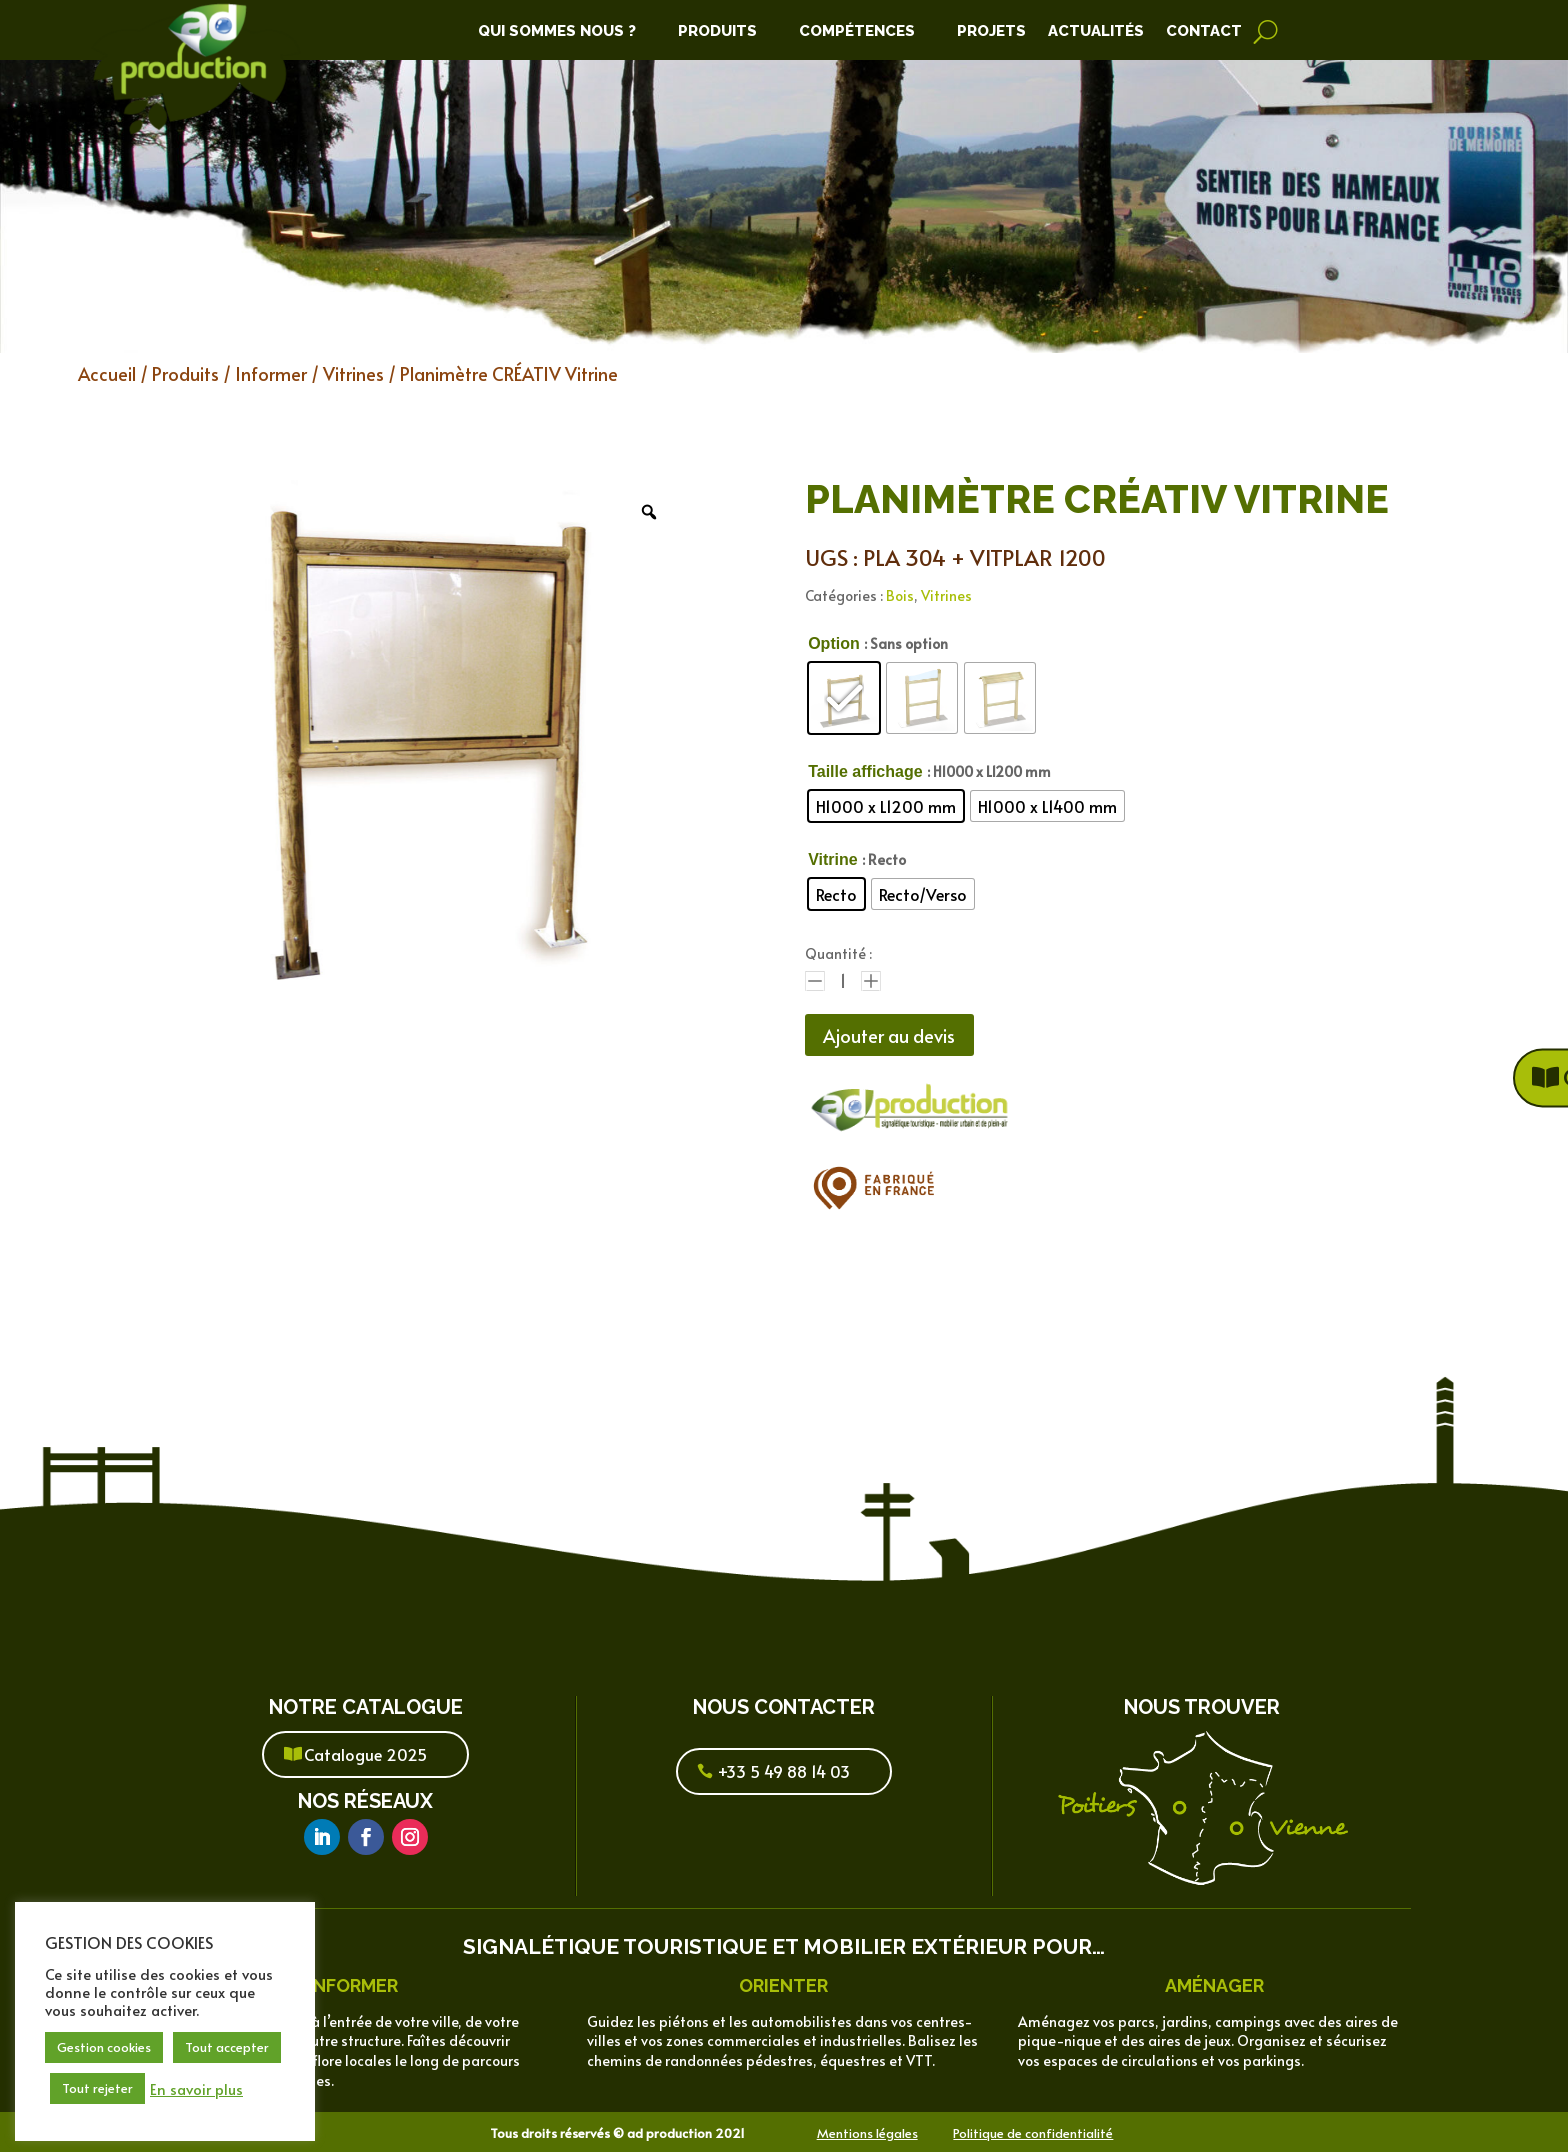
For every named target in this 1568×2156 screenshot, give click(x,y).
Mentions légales (867, 2137)
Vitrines (353, 373)
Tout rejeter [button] (97, 2088)
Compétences (857, 32)
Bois (900, 595)
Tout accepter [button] (227, 2047)
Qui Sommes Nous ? (557, 32)
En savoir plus (196, 2089)
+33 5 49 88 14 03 (784, 1775)
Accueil (107, 373)
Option (834, 643)
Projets (991, 32)
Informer (271, 373)
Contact (1204, 32)
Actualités (1096, 32)
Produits (717, 32)
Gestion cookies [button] (104, 2047)
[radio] (844, 698)
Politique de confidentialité (1033, 2137)
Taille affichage (865, 771)
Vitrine (833, 859)
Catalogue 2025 (365, 1758)
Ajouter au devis (899, 1037)
